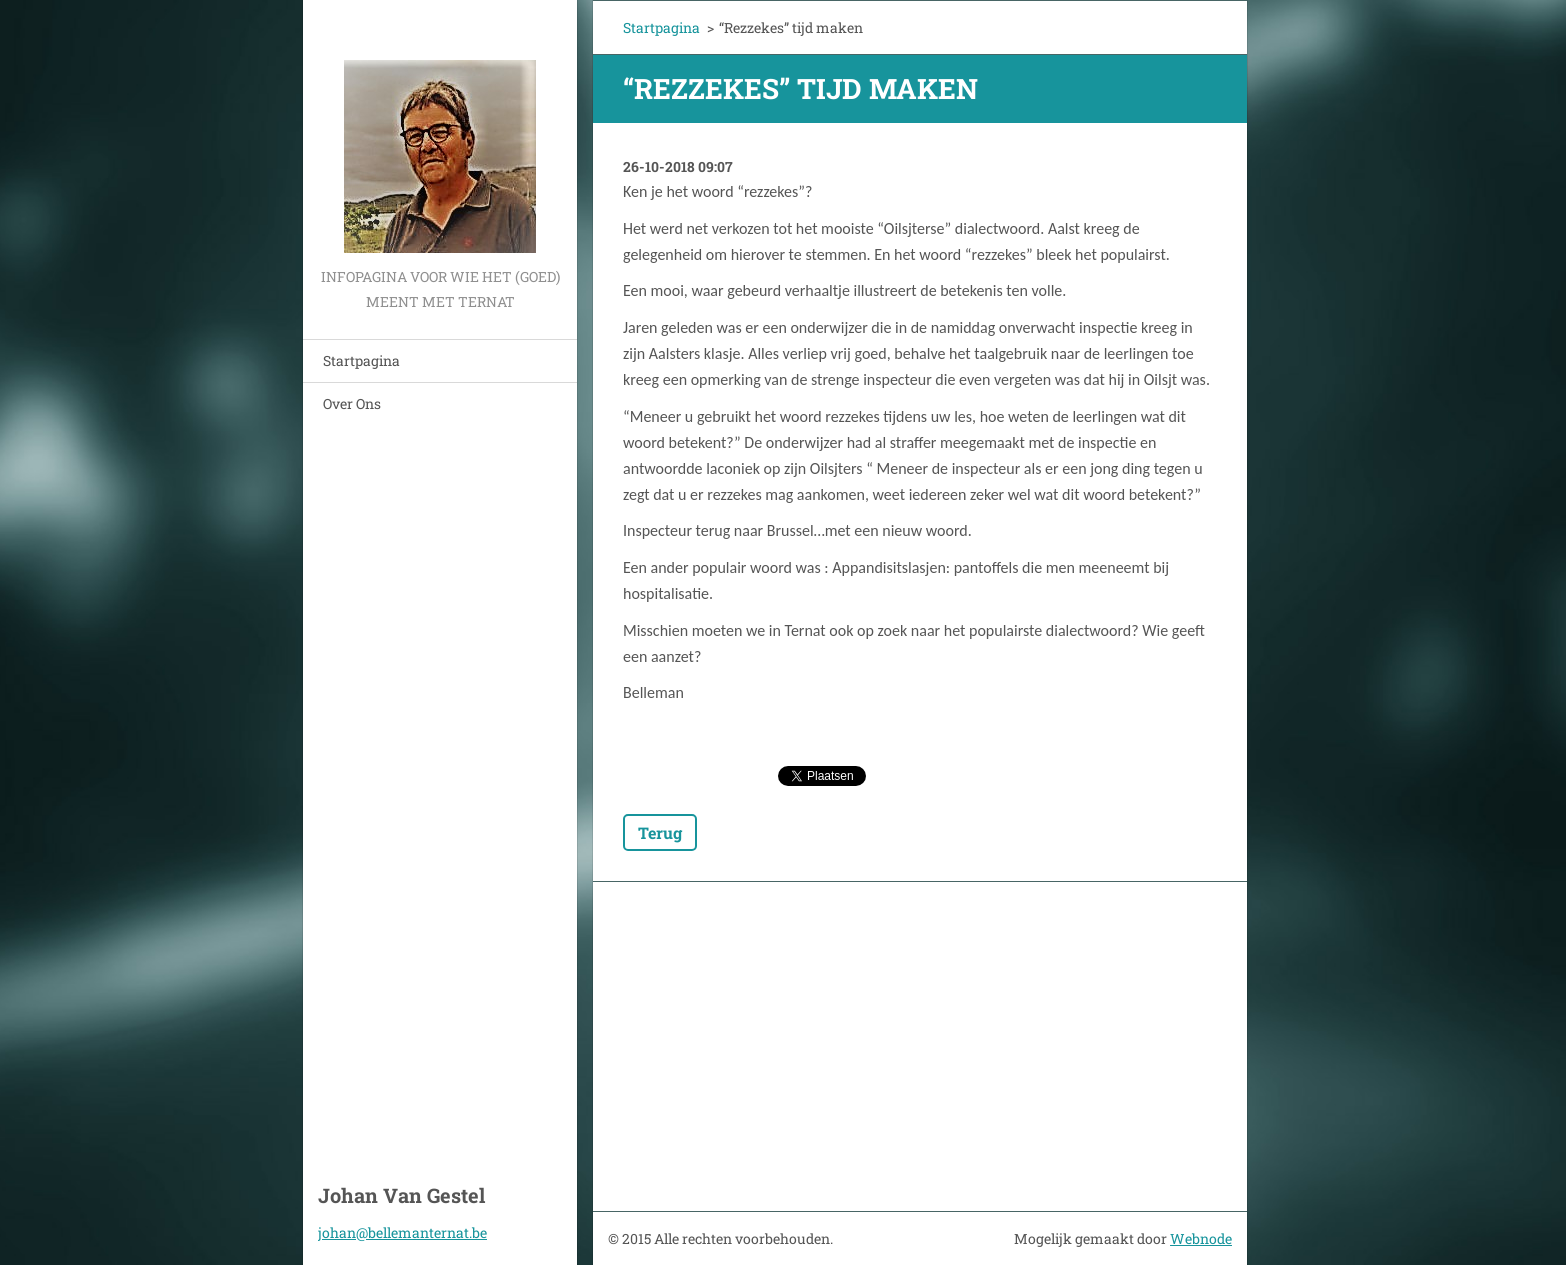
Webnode (1201, 1238)
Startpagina (361, 360)
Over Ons (352, 403)
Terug (660, 832)
